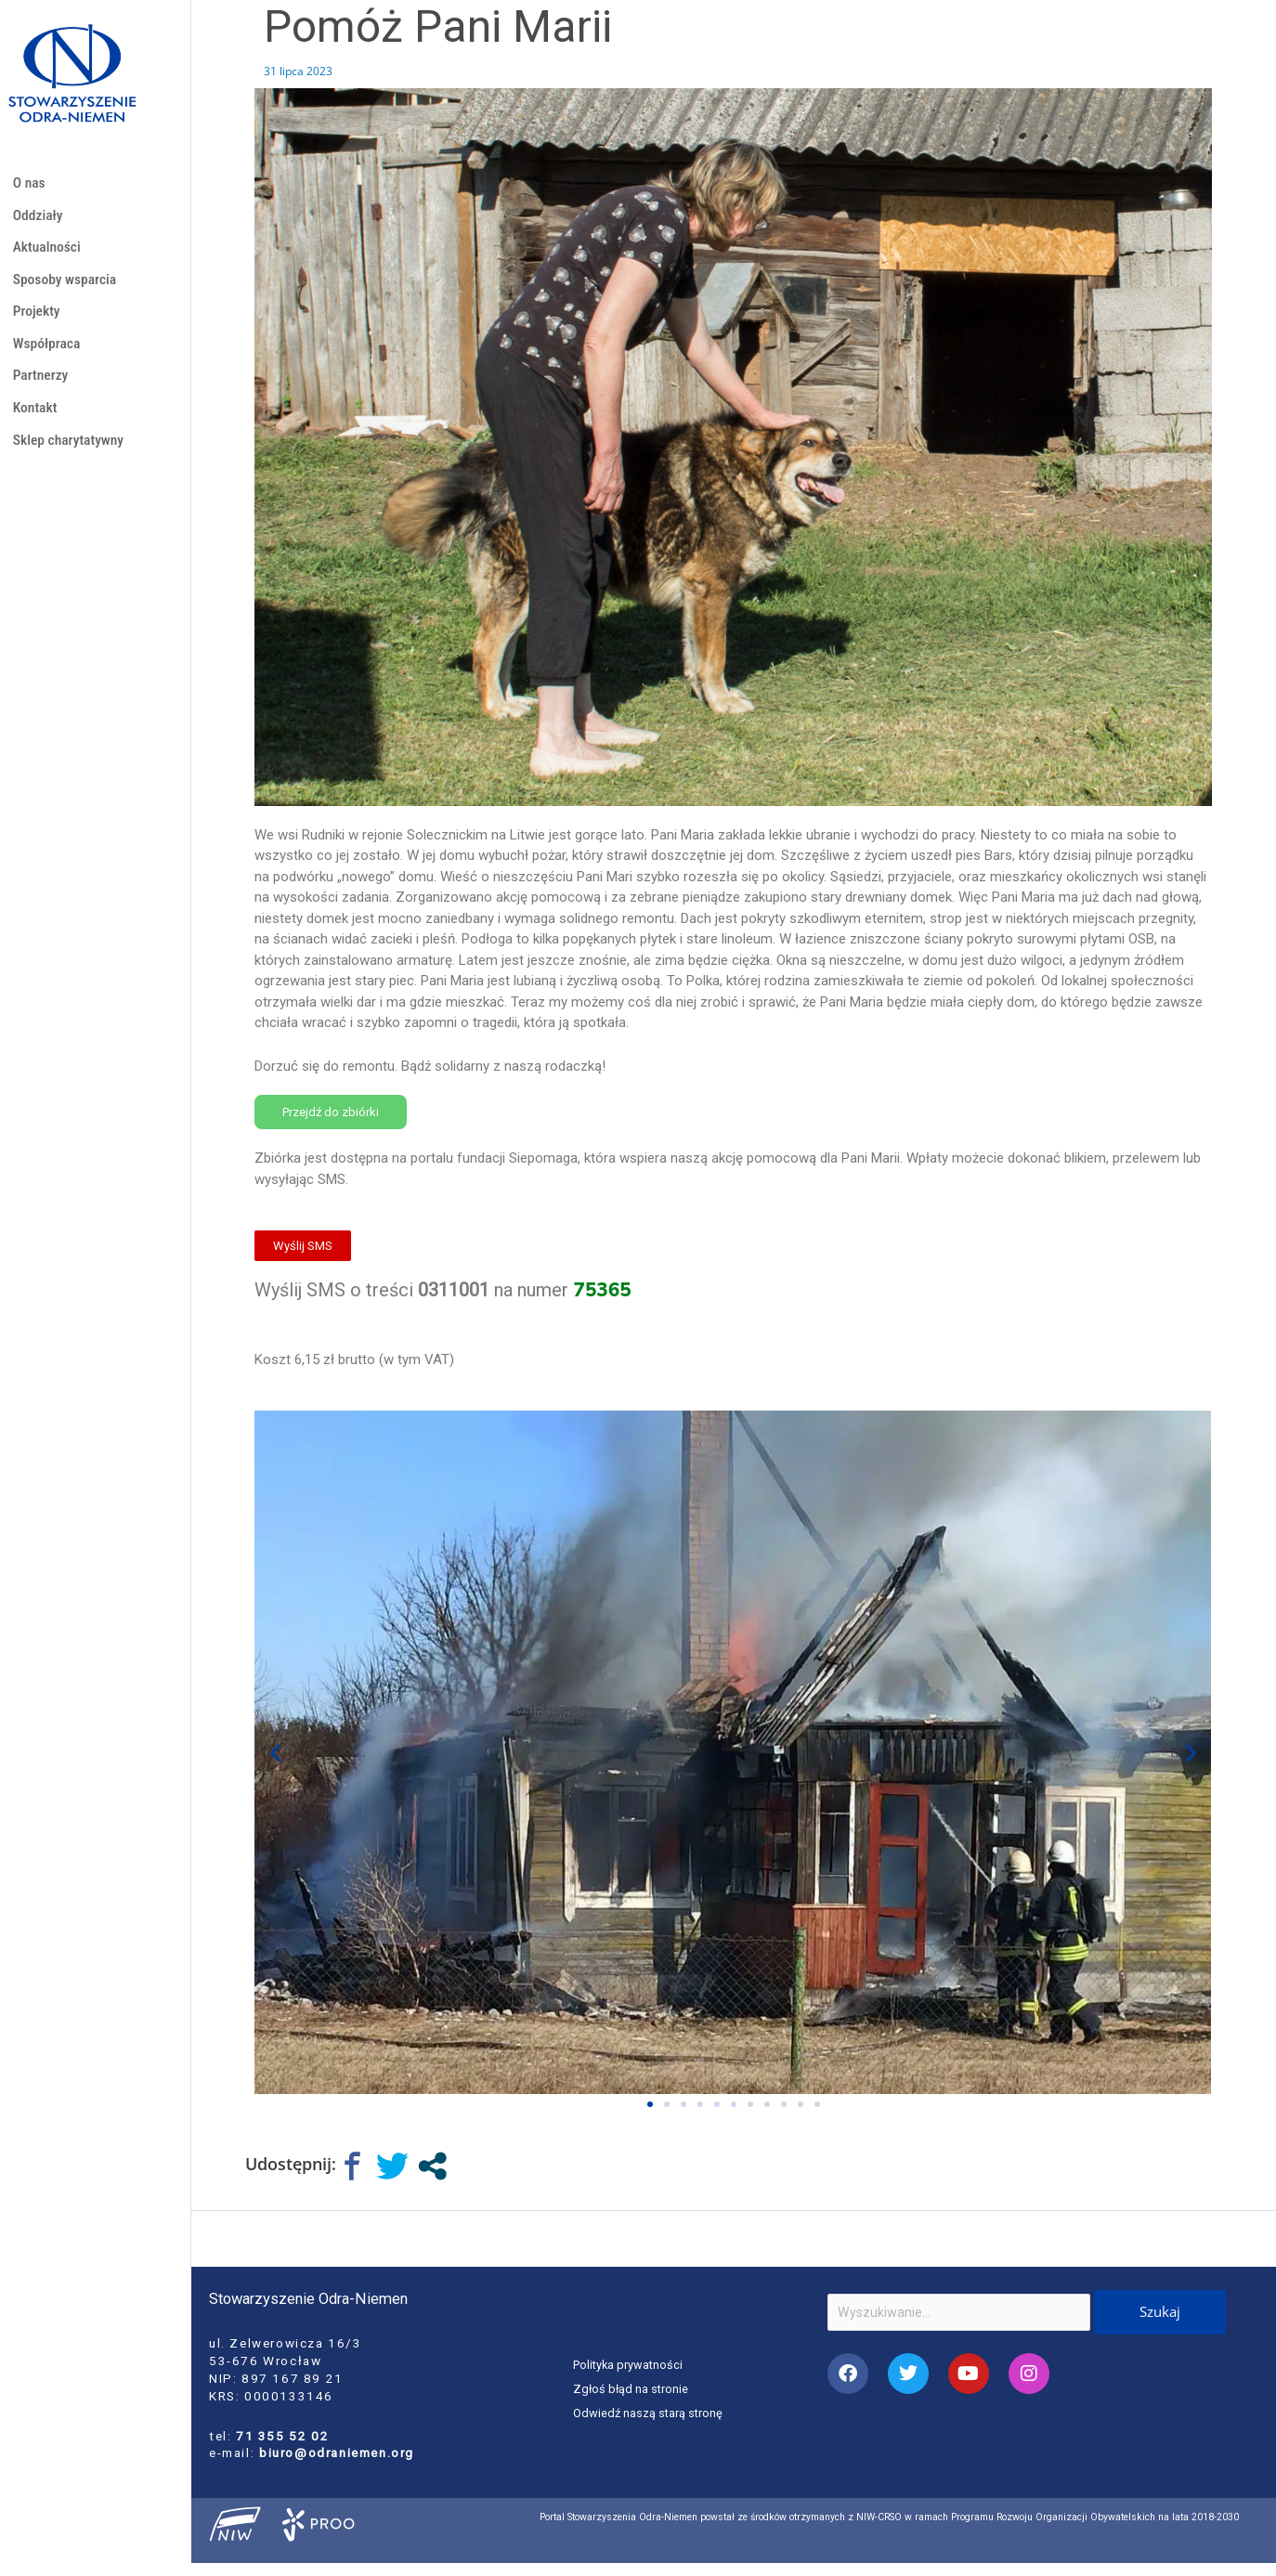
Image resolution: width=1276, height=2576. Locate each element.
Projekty (38, 321)
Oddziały (39, 219)
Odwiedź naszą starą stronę (649, 2412)
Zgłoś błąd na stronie (632, 2388)
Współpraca (49, 355)
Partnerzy (42, 388)
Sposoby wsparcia (68, 286)
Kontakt (36, 423)
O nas (30, 184)
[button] (275, 1752)
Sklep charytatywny (72, 457)
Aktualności (49, 252)
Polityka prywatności (630, 2365)
